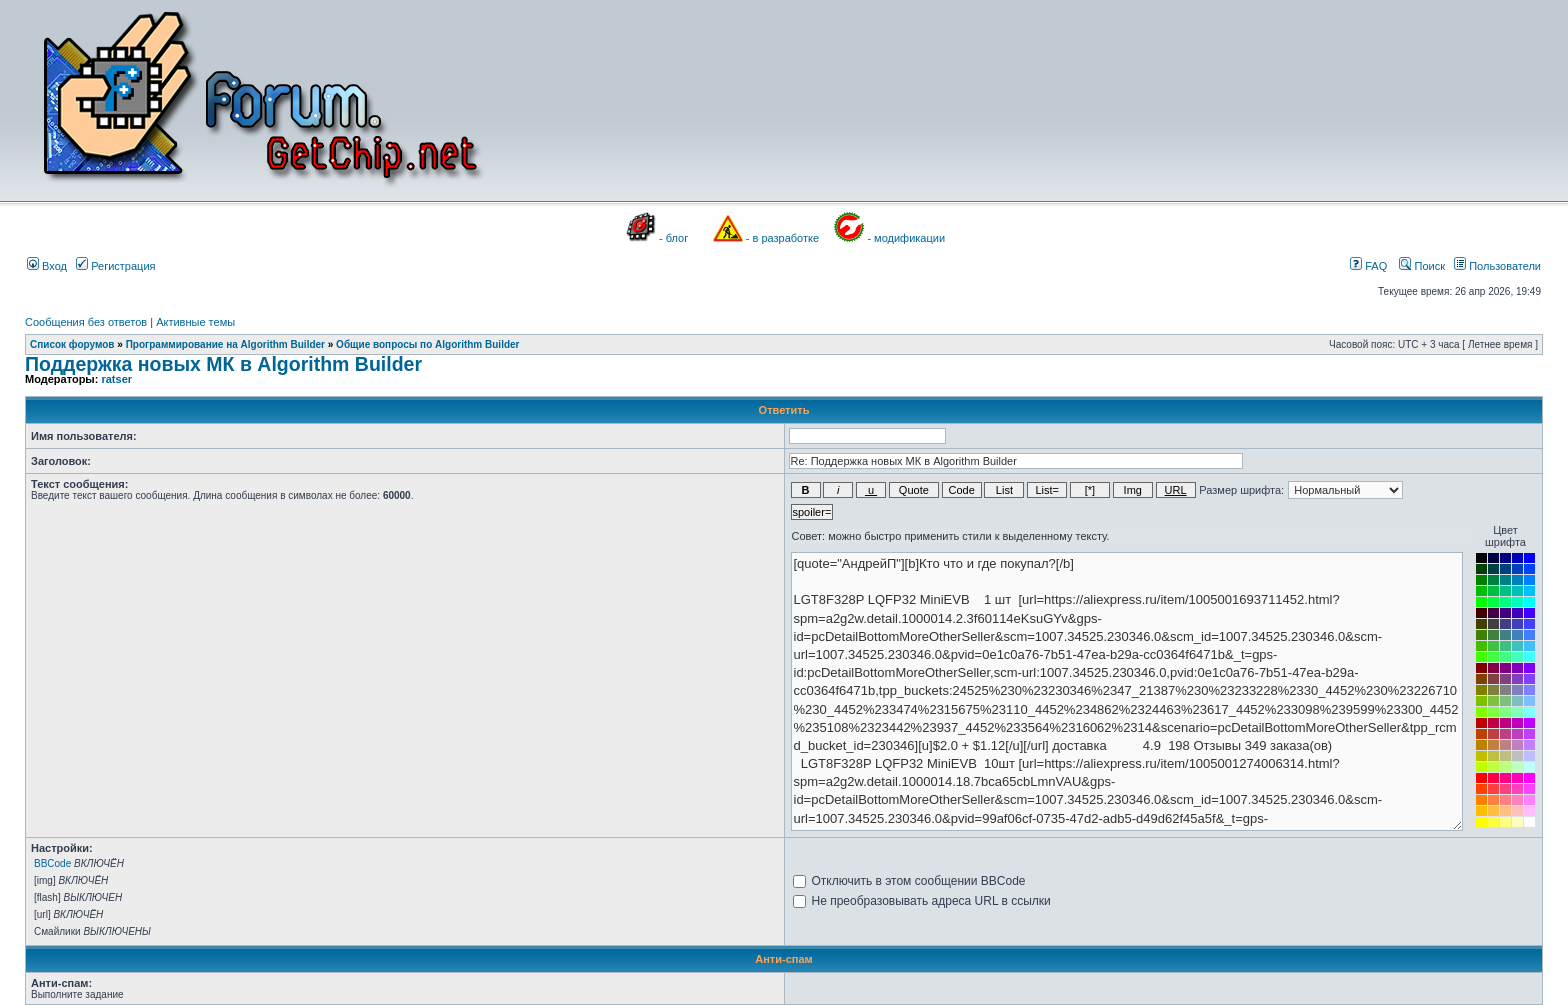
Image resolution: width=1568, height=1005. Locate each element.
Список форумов (72, 344)
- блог (673, 238)
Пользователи (1497, 266)
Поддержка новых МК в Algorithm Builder (223, 364)
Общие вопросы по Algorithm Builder (427, 344)
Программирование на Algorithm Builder (225, 344)
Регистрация (115, 266)
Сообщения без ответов (86, 322)
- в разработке (782, 238)
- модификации (906, 238)
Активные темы (195, 322)
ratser (116, 379)
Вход (47, 266)
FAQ (1368, 266)
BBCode (52, 863)
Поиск (1422, 266)
